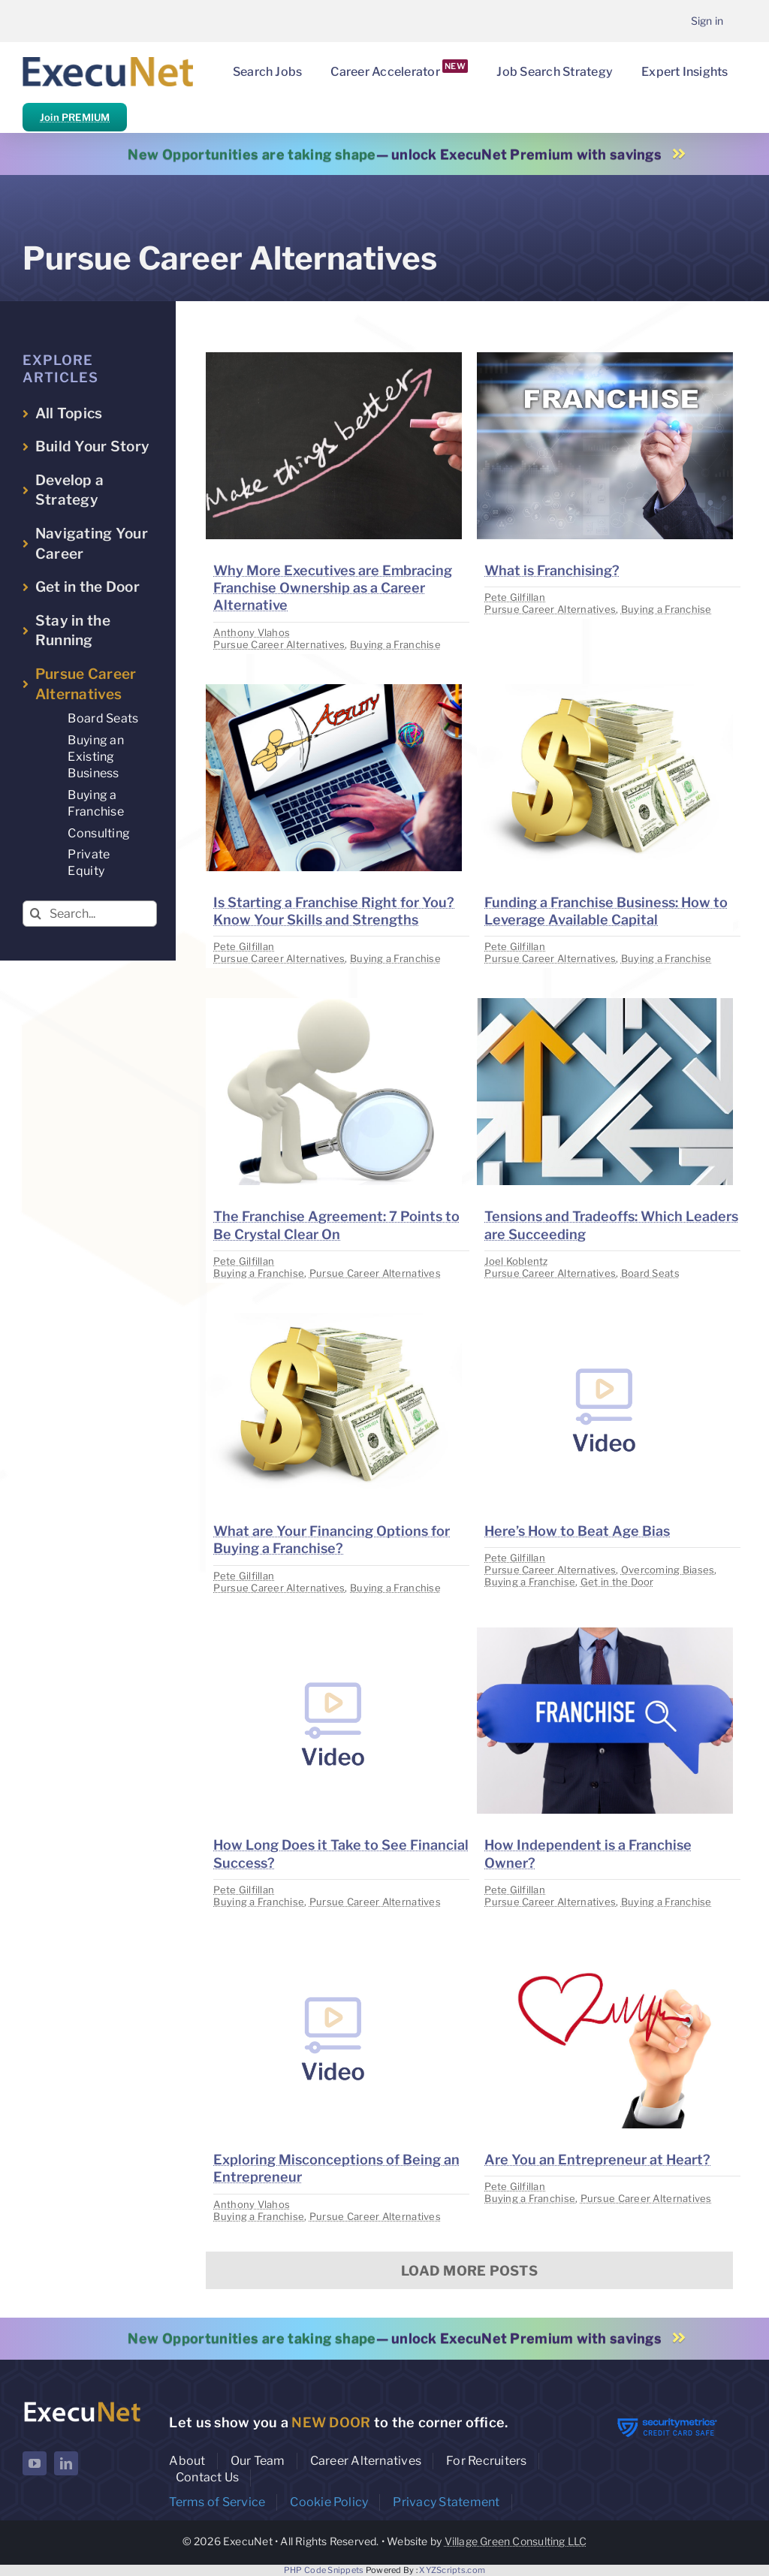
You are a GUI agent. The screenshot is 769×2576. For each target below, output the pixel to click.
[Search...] (90, 913)
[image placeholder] (334, 358)
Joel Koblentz (516, 1261)
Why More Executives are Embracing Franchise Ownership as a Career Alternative (332, 588)
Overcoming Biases (668, 1570)
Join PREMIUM (75, 117)
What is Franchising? (552, 570)
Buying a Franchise (395, 644)
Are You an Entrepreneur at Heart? (597, 2159)
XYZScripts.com (452, 2570)
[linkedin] (66, 2463)
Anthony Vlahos (251, 632)
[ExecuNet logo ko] (82, 2404)
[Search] (36, 913)
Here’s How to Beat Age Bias (577, 1531)
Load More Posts (469, 2271)
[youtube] (35, 2463)
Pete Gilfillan (514, 597)
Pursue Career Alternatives (279, 644)
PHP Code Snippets (324, 2570)
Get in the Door (617, 1582)
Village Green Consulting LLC (516, 2541)
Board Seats (650, 1273)
